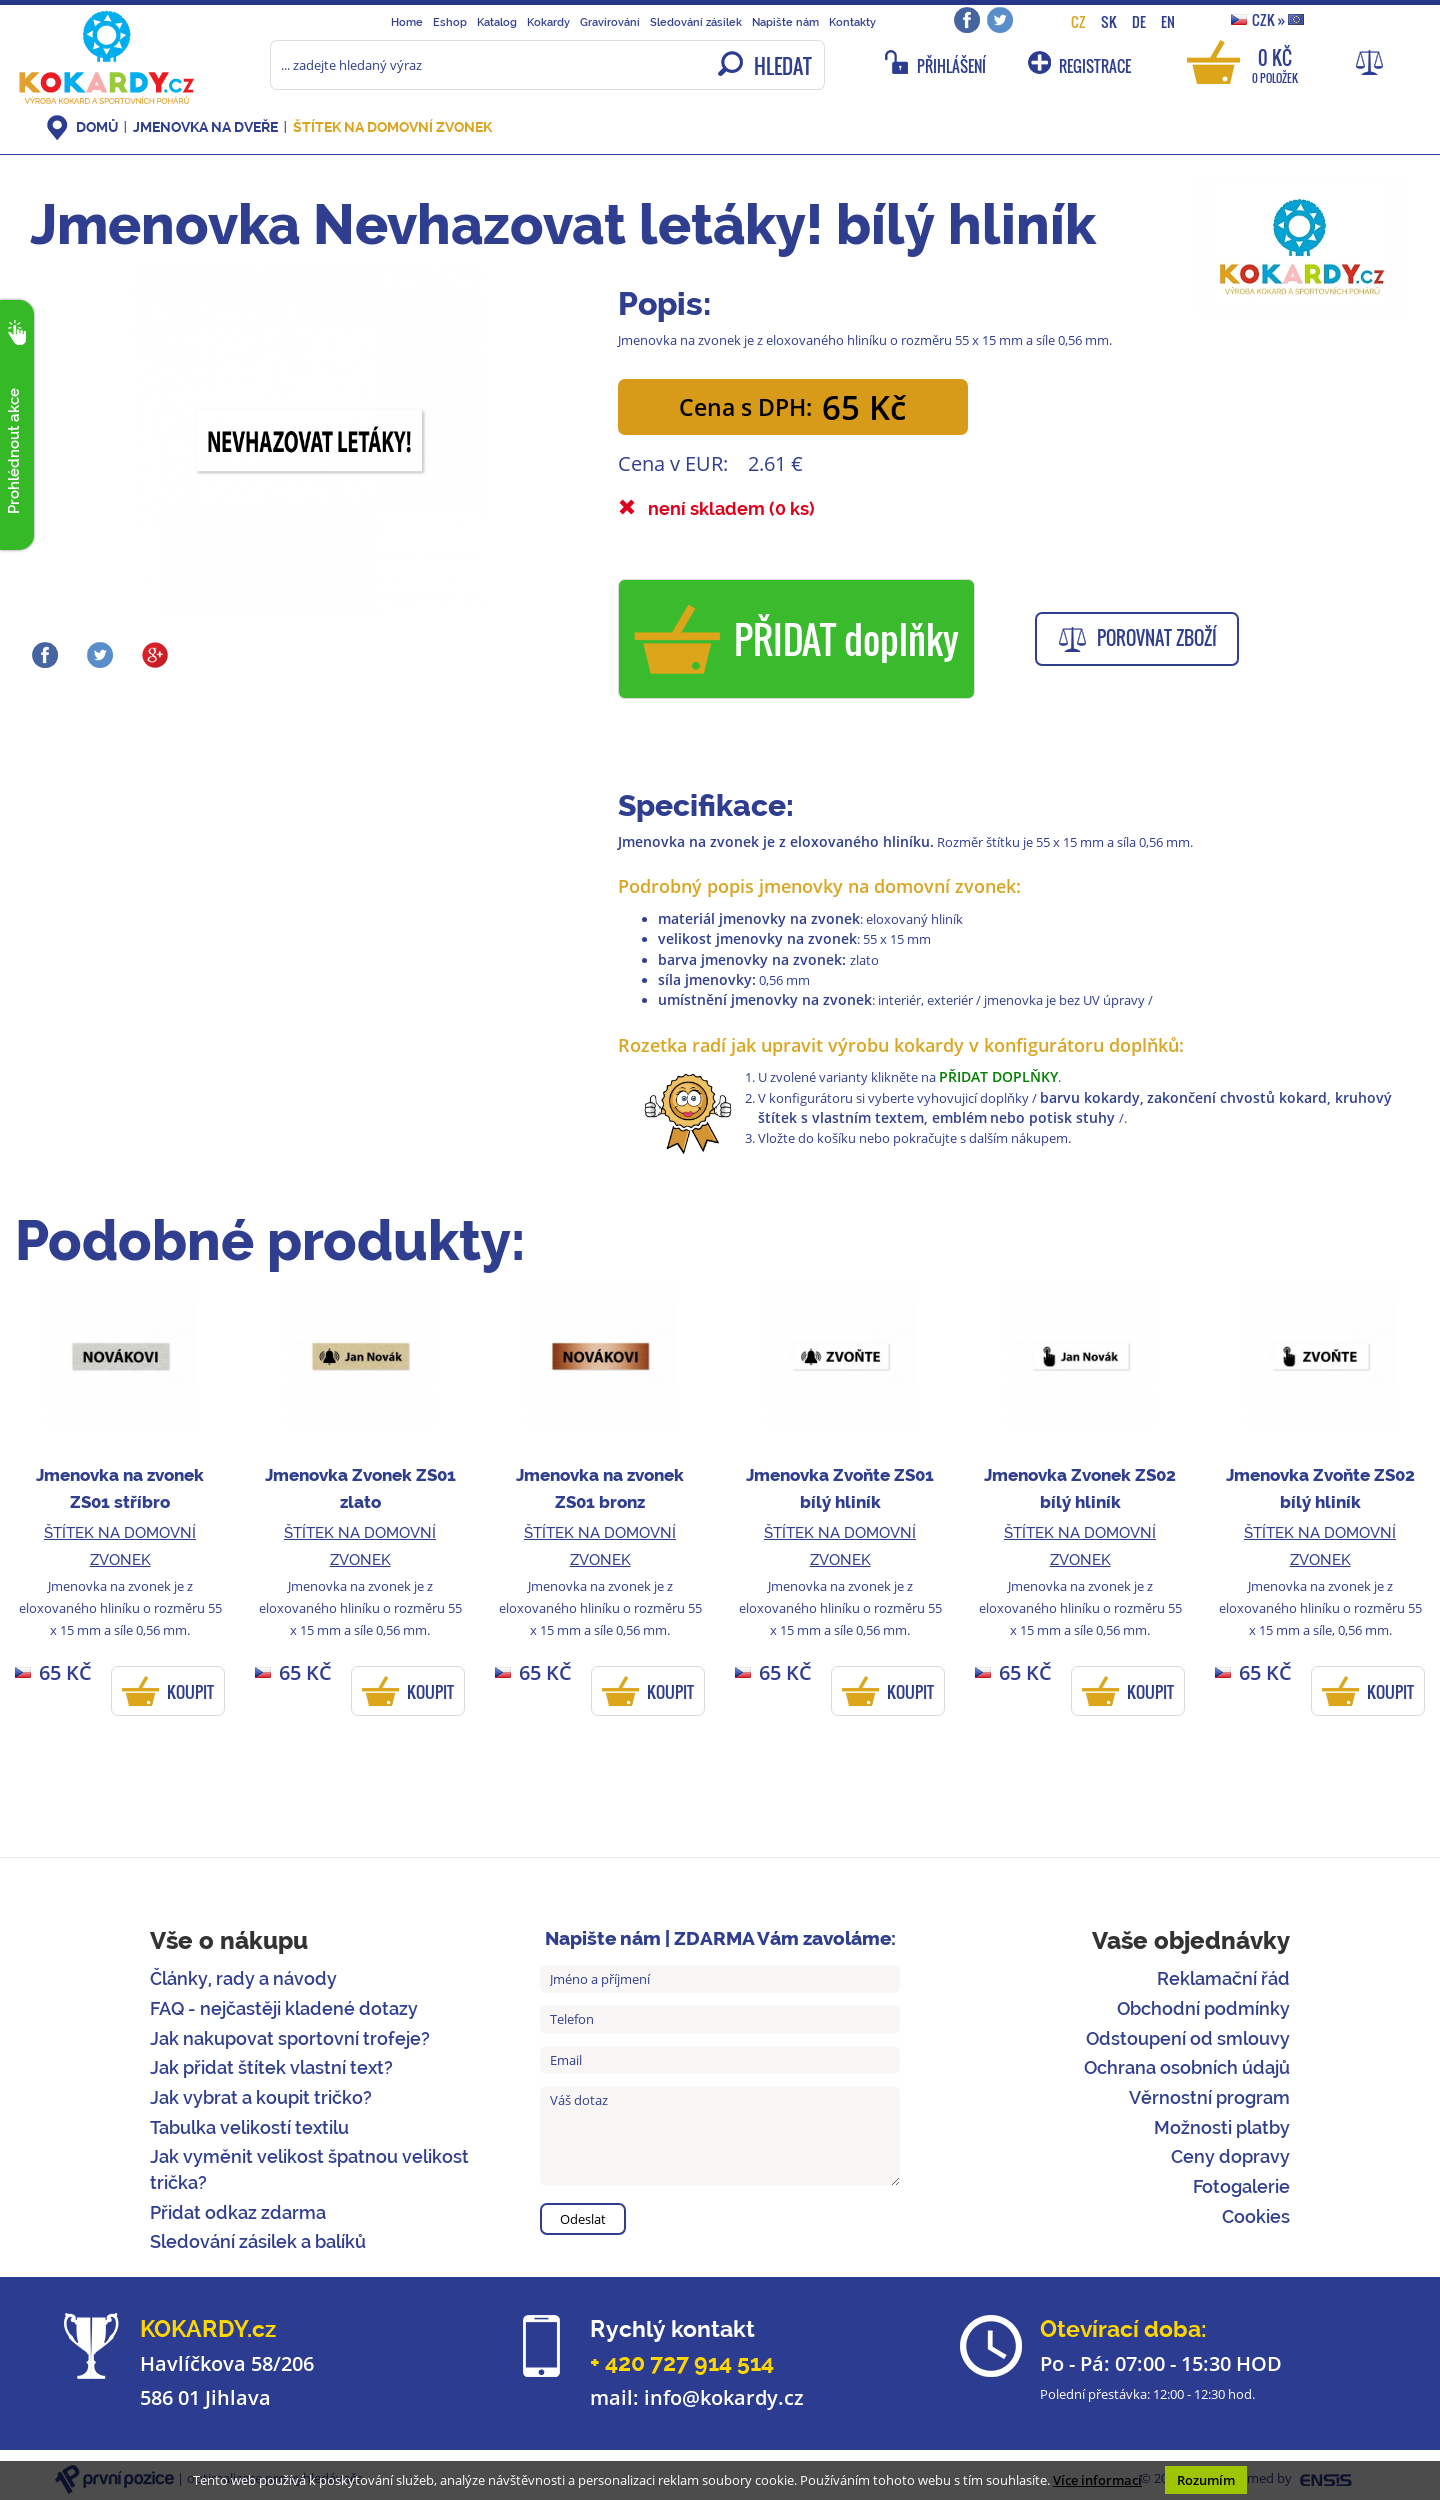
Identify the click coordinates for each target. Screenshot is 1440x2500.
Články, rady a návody (243, 1978)
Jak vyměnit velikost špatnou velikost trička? (309, 2169)
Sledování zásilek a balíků (258, 2241)
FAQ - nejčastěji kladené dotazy (284, 2008)
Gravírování (610, 22)
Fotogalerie (1241, 2186)
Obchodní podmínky (1203, 2008)
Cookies (1256, 2216)
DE (1139, 21)
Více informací (1097, 2480)
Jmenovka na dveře (205, 127)
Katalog (497, 22)
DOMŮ (97, 127)
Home (407, 22)
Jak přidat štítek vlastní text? (271, 2067)
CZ (1078, 21)
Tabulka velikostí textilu (249, 2127)
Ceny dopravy (1230, 2156)
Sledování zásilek (696, 22)
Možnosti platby (1222, 2127)
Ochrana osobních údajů (1187, 2067)
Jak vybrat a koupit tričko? (261, 2097)
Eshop (450, 22)
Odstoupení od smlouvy (1188, 2038)
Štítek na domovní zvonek (392, 127)
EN (1168, 21)
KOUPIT (190, 1692)
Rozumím (1206, 2480)
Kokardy (548, 22)
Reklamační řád (1223, 1978)
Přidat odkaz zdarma (238, 2212)
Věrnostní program (1209, 2097)
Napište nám (785, 22)
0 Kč (1275, 64)
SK (1109, 21)
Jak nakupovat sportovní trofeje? (290, 2038)
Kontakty (852, 22)
